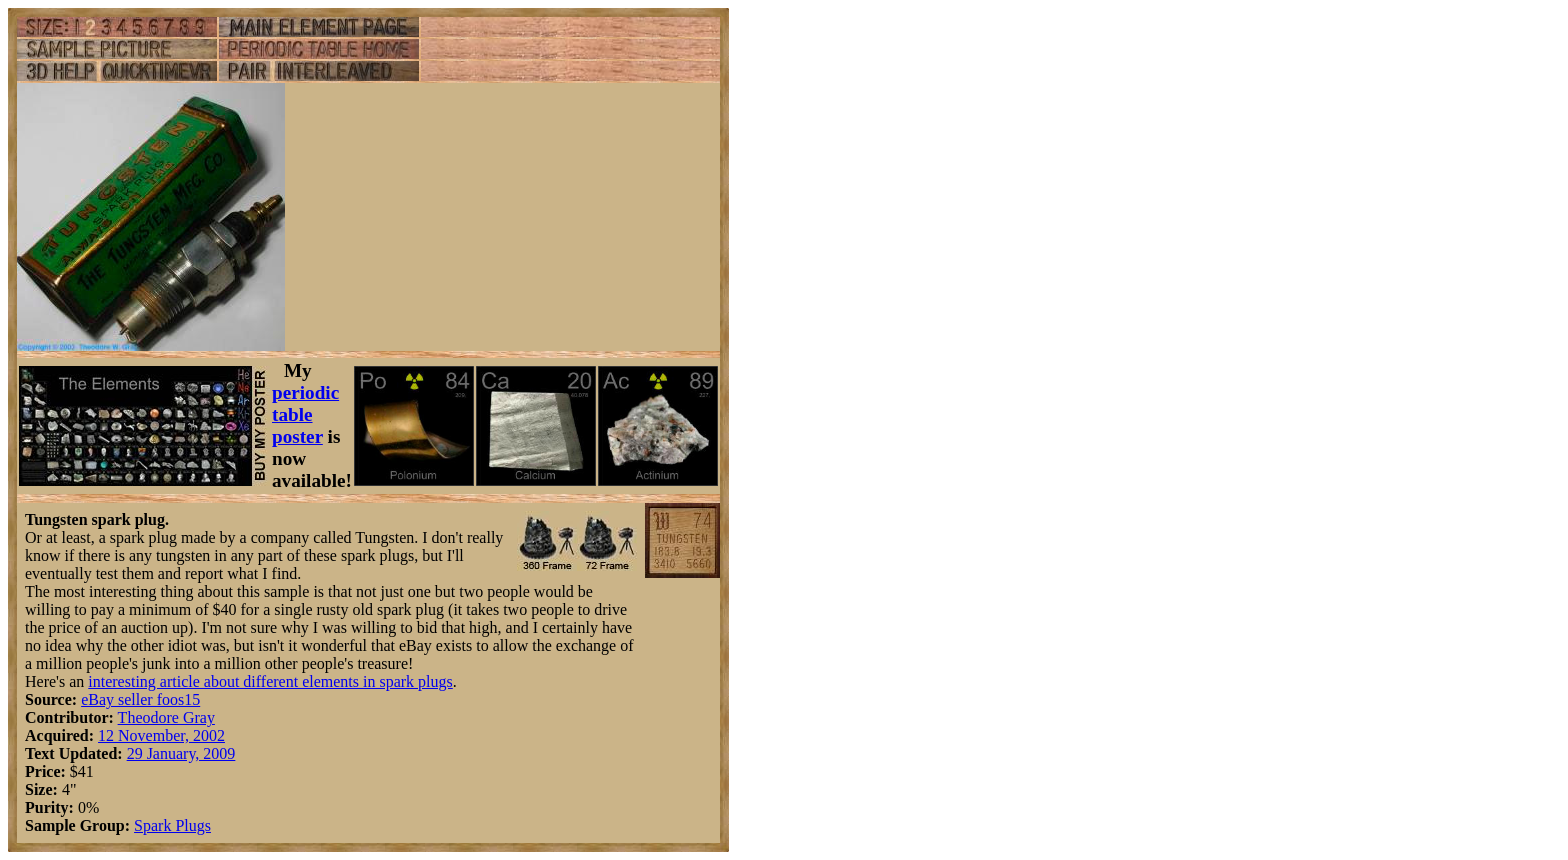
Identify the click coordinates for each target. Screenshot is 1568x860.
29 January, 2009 (181, 753)
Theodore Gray (166, 717)
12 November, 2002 (161, 735)
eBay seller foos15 (140, 699)
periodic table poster (305, 414)
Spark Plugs (172, 825)
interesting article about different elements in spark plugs (270, 681)
